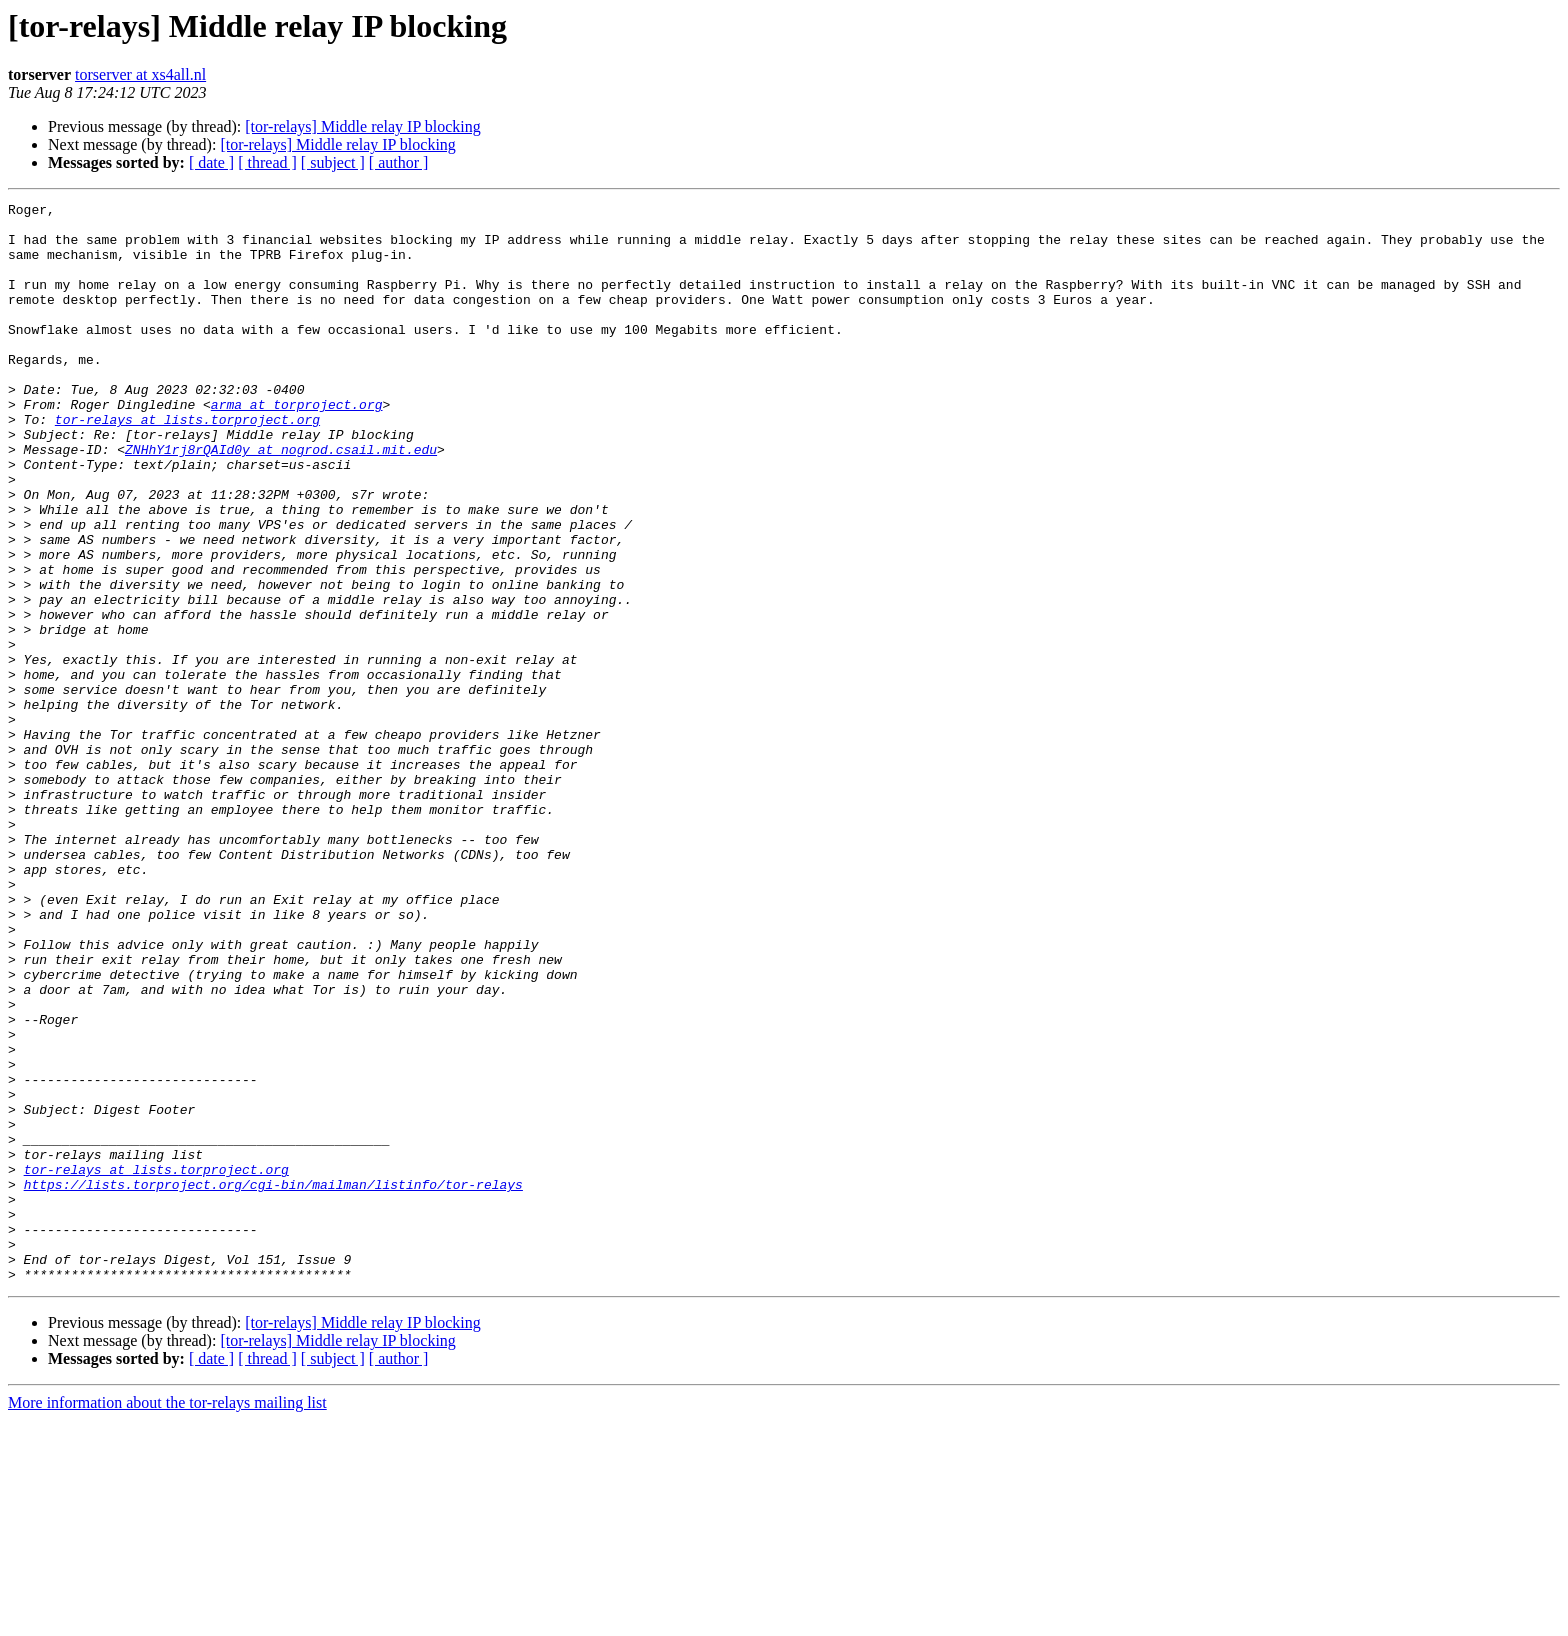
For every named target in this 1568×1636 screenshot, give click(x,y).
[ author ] (399, 162)
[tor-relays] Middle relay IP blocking (362, 126)
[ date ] (211, 162)
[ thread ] (267, 162)
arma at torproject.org (297, 446)
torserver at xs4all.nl (140, 74)
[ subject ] (333, 162)
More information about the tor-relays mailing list (167, 1618)
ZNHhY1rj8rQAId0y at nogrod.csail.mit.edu (281, 500)
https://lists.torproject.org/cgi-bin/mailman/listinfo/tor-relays (273, 1382)
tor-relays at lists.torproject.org (187, 464)
